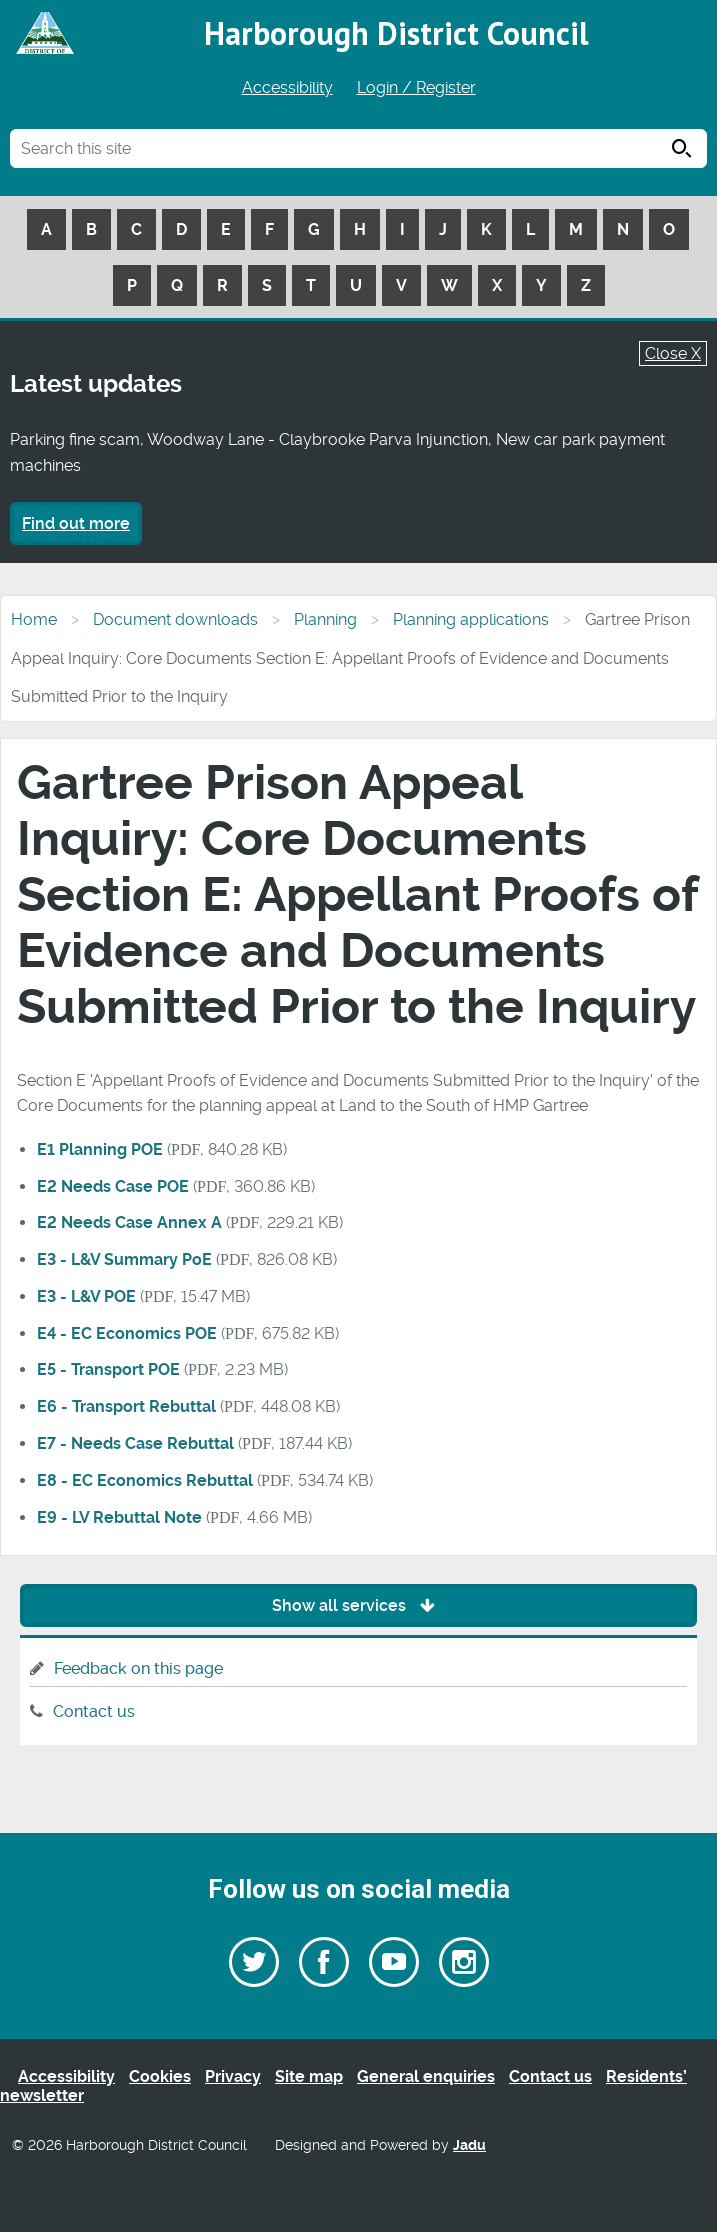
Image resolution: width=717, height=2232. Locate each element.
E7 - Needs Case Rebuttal (135, 1443)
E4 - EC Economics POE (127, 1333)
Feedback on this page (138, 1668)
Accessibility (287, 87)
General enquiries (426, 2076)
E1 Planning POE (100, 1149)
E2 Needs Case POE (113, 1186)
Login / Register (416, 87)
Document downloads (175, 619)
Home (34, 619)
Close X (673, 353)
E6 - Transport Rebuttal (126, 1406)
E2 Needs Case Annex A (129, 1222)
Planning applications (471, 619)
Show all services (358, 1605)
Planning (325, 619)
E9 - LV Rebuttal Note (119, 1517)
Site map (309, 2076)
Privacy (233, 2076)
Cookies (160, 2076)
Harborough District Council (396, 33)
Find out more (76, 523)
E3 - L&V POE (86, 1296)
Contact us (94, 1711)
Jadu (469, 2145)
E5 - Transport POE (108, 1369)
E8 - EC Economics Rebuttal (145, 1480)
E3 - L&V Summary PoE (124, 1259)
